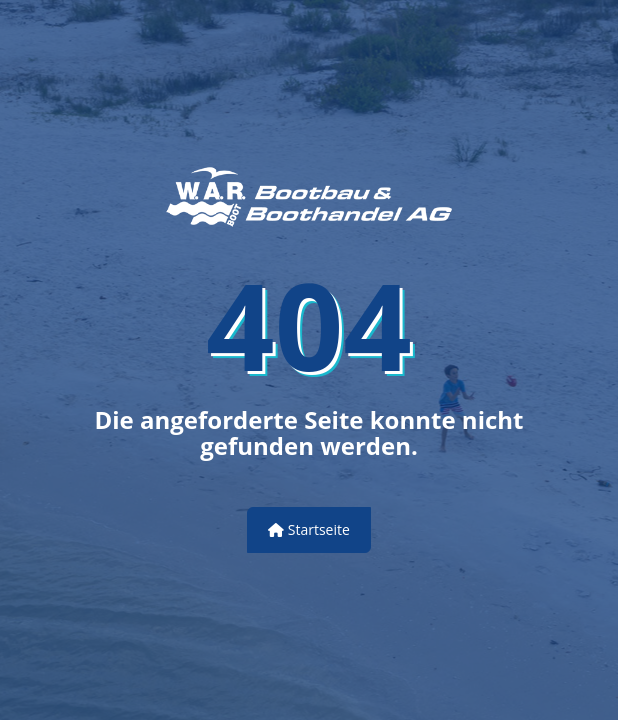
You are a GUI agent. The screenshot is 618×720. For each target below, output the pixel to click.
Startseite (309, 529)
